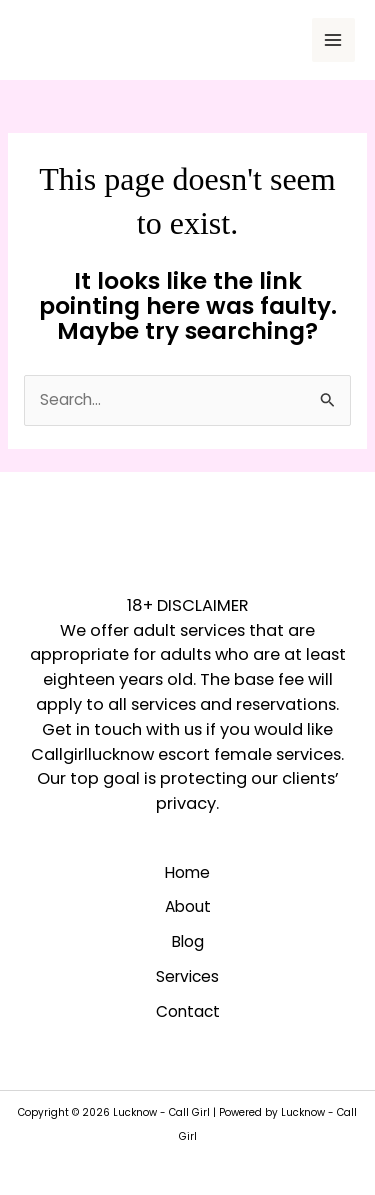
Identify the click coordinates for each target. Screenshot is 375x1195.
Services (187, 976)
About (188, 906)
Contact (188, 1011)
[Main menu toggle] (333, 39)
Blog (188, 941)
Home (187, 872)
